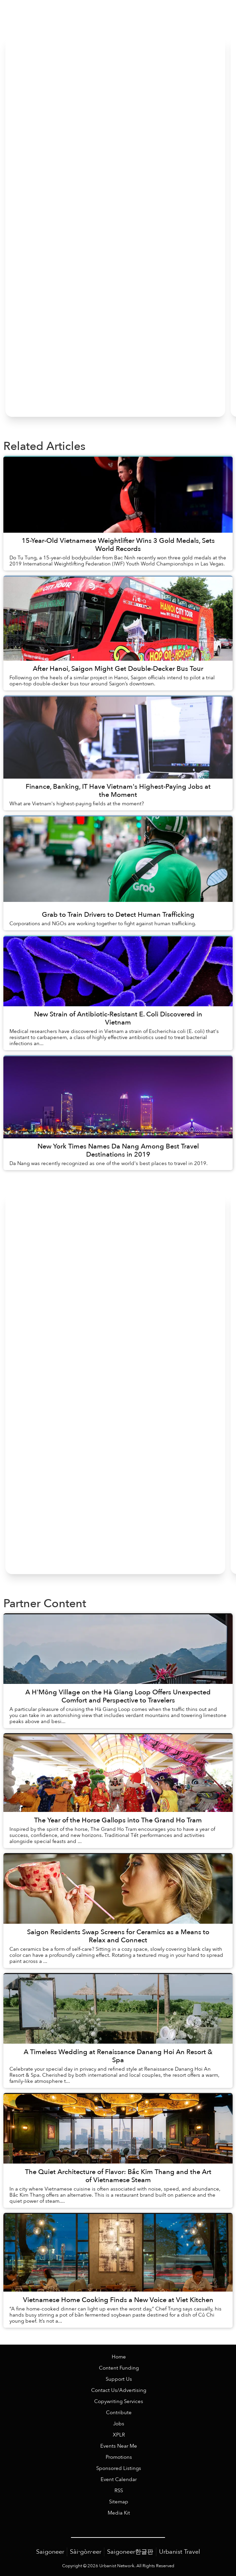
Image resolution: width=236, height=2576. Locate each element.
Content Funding (119, 2368)
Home (119, 2356)
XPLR (119, 2435)
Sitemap (118, 2501)
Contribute (119, 2412)
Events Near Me (118, 2446)
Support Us (119, 2379)
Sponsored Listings (118, 2468)
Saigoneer (50, 2552)
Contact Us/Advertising (118, 2390)
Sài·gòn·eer (85, 2552)
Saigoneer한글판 (130, 2552)
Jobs (118, 2423)
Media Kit (119, 2513)
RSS (118, 2490)
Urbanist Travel (179, 2552)
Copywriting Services (118, 2401)
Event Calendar (119, 2479)
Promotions (119, 2457)
